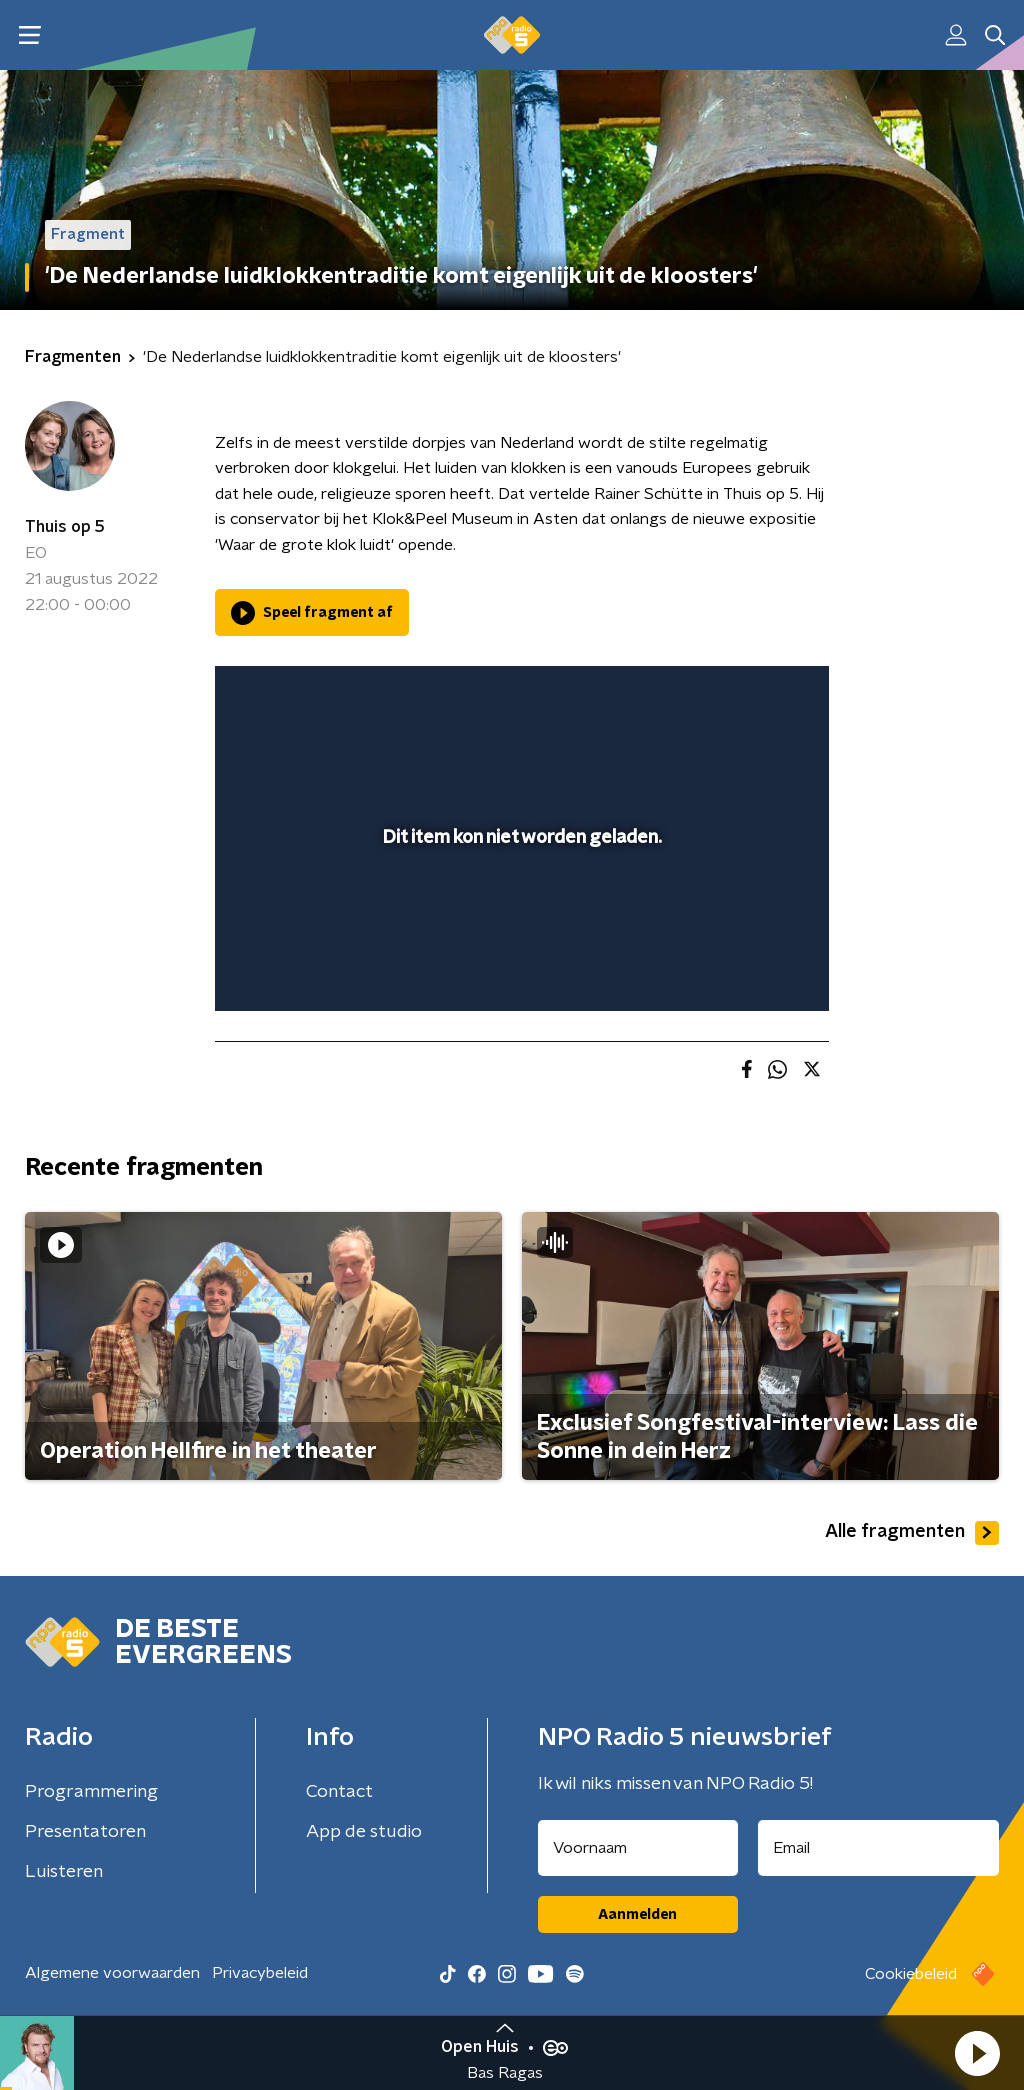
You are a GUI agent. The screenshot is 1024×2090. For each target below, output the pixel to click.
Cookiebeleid (911, 1974)
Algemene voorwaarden (112, 1973)
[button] (977, 2053)
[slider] (519, 915)
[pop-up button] (744, 967)
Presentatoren (85, 1832)
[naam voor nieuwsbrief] (638, 1848)
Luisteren (64, 1872)
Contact (339, 1792)
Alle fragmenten (912, 1533)
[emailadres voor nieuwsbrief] (879, 1848)
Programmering (91, 1792)
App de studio (364, 1832)
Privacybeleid (260, 1973)
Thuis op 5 (65, 527)
